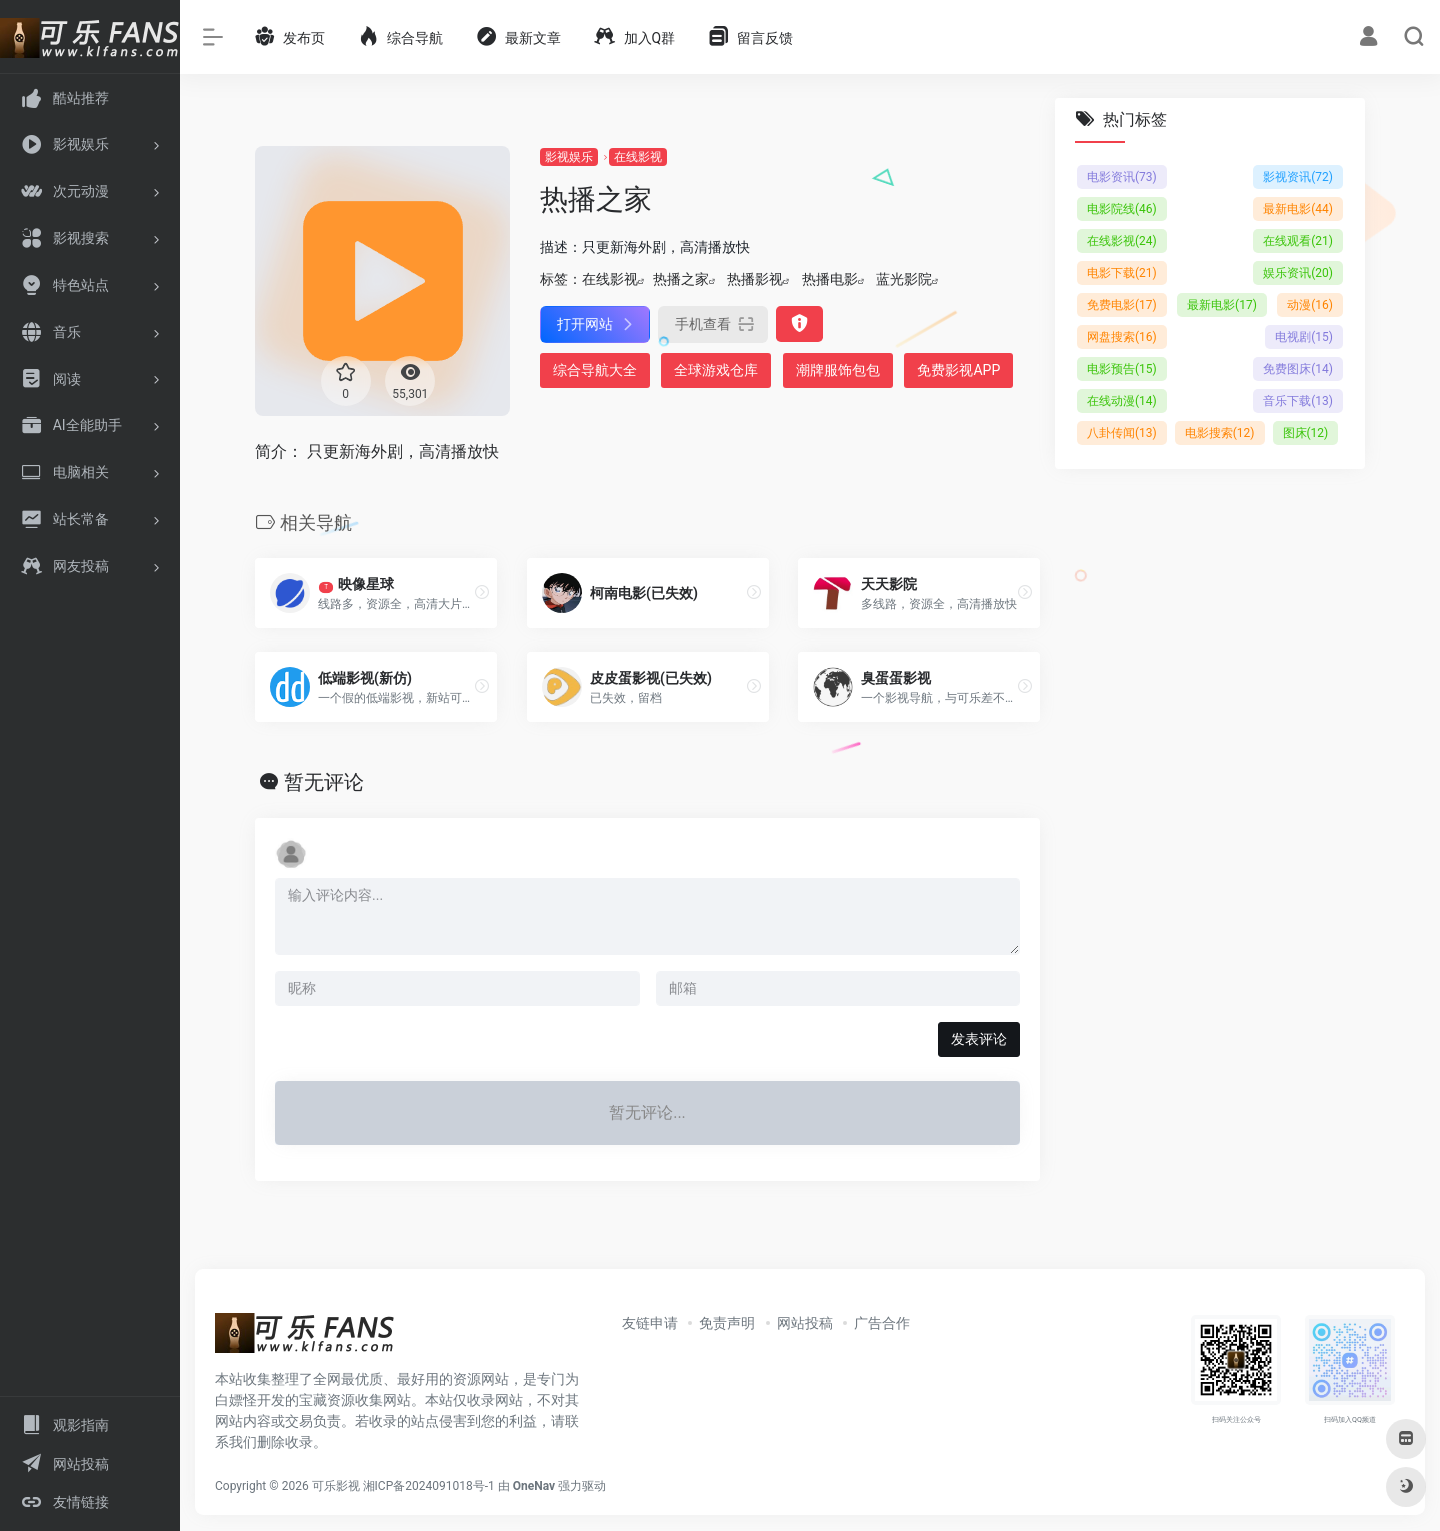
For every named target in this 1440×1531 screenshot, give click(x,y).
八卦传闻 (1122, 433)
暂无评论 (324, 782)
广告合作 (882, 1323)
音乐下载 (1298, 401)
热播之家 (681, 279)
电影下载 (1122, 273)
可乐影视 (336, 1486)
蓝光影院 (904, 279)
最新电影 (1298, 209)
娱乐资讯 (1298, 273)
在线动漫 (1122, 401)
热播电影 (830, 279)
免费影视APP (958, 370)
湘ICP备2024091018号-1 (429, 1486)
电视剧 (1304, 337)
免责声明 (727, 1323)
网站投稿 (805, 1323)
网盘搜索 (1122, 337)
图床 (1306, 433)
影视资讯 (1298, 177)
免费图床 (1298, 369)
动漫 (1310, 305)
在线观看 (1298, 241)
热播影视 (755, 279)
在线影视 (638, 157)
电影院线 (1122, 209)
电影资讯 (1122, 177)
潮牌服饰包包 (838, 370)
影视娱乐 (569, 157)
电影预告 (1122, 369)
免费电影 (1122, 305)
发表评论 (979, 1039)
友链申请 (650, 1323)
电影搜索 (1220, 433)
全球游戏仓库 (716, 370)
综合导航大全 (595, 370)
